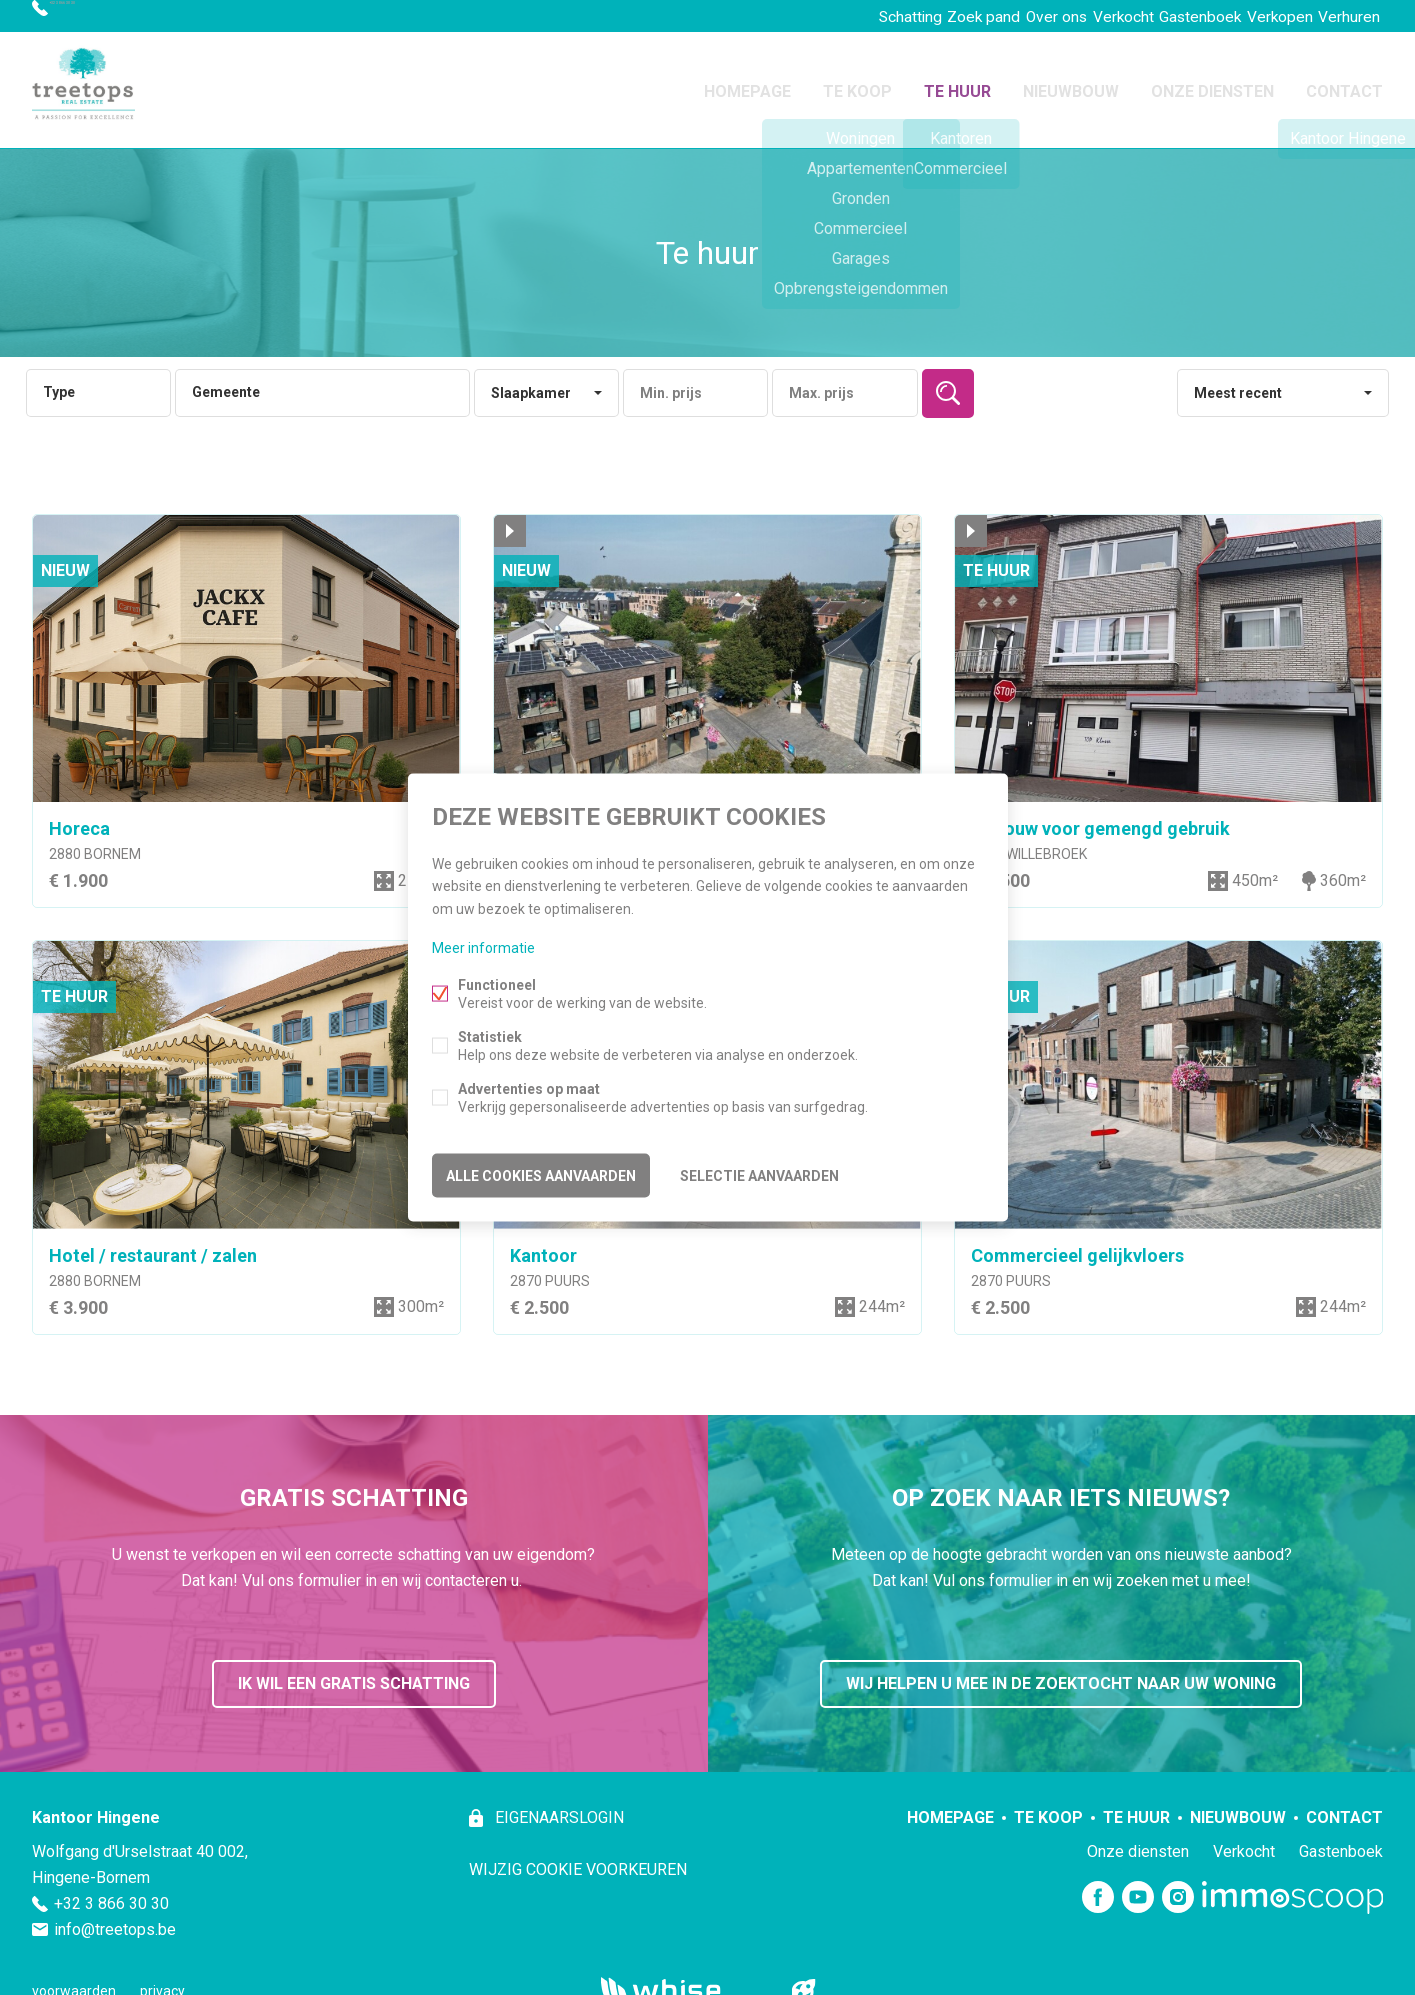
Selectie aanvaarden (759, 1172)
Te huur (957, 83)
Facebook (1098, 1886)
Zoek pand (908, 16)
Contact (1344, 83)
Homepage (747, 83)
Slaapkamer (531, 381)
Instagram (1178, 1886)
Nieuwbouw (1071, 83)
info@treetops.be (115, 1917)
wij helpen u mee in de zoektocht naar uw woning (1061, 1671)
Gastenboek (1165, 16)
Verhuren (1341, 16)
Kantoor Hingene (96, 1805)
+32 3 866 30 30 (105, 16)
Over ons (994, 16)
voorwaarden (74, 1979)
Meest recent (1238, 381)
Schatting (820, 16)
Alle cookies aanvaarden (541, 1172)
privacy (162, 1979)
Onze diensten (1212, 83)
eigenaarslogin (557, 1805)
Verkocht (1074, 16)
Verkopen (1257, 16)
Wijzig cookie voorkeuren (578, 1857)
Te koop (857, 83)
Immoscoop (1292, 1885)
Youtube (1138, 1886)
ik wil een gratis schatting (354, 1671)
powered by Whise (683, 1977)
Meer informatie (483, 950)
